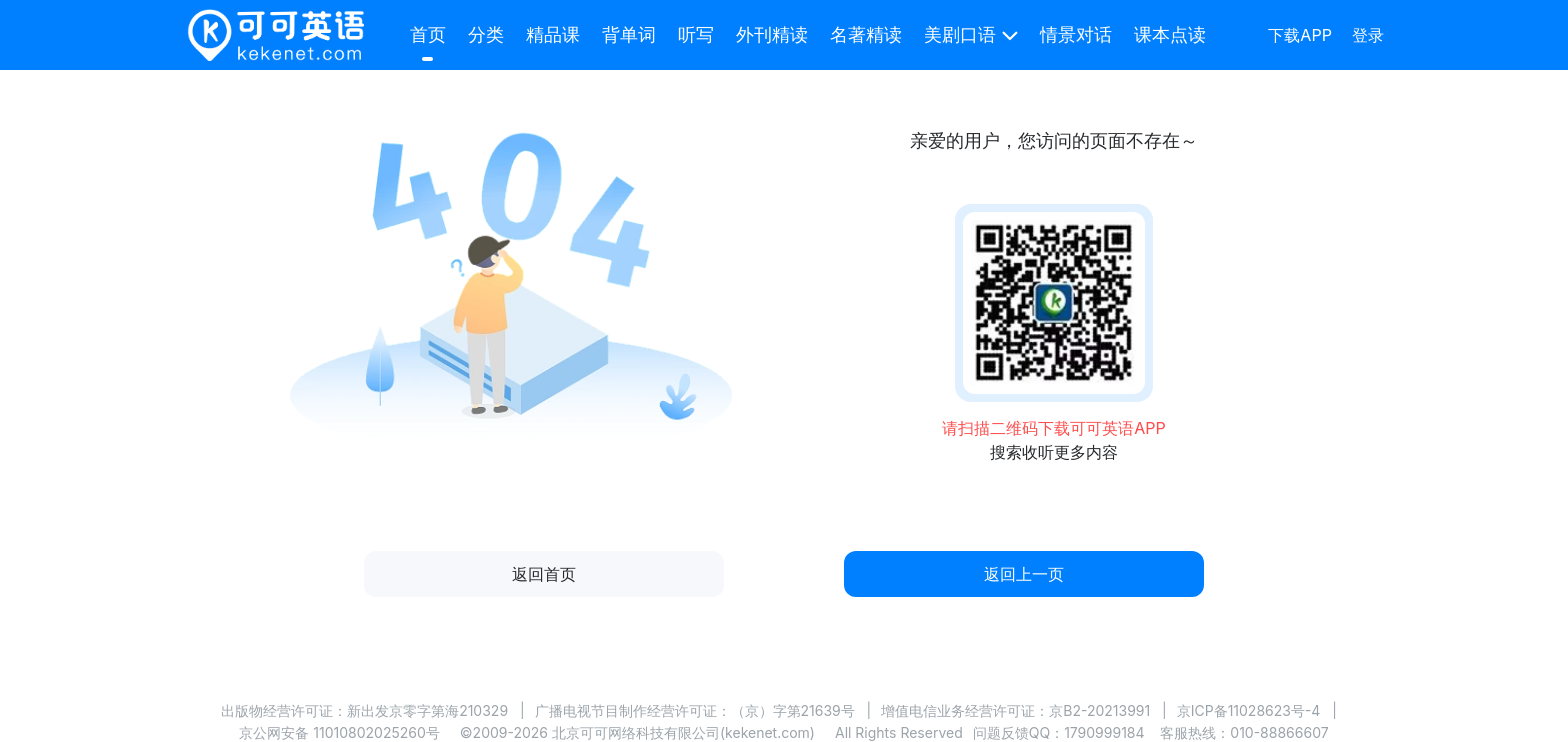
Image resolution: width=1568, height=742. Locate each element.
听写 (696, 34)
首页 (428, 34)
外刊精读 (772, 34)
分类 (486, 34)
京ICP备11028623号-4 (1249, 710)
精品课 (553, 34)
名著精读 (866, 34)
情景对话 (1076, 34)
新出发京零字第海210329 (427, 710)
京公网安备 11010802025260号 (339, 732)
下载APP (1300, 35)
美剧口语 (960, 34)
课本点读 (1170, 34)
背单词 (629, 34)
